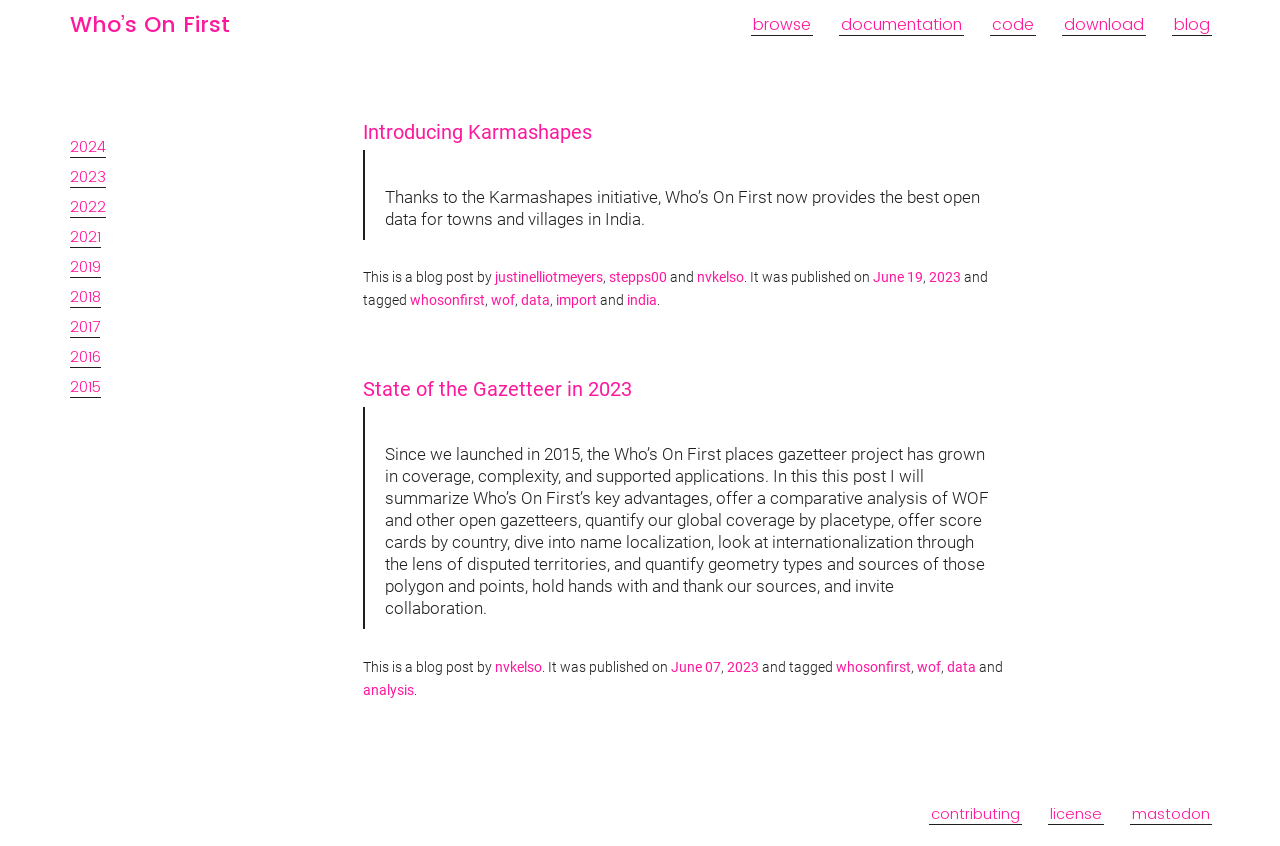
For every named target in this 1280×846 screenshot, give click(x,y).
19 (915, 277)
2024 (88, 146)
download (1104, 24)
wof (503, 300)
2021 (85, 236)
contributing (975, 813)
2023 (88, 176)
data (535, 300)
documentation (901, 24)
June (888, 277)
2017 (85, 326)
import (576, 300)
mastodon (1171, 813)
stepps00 (638, 277)
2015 (85, 386)
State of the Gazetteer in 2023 (497, 389)
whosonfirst (447, 300)
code (1013, 24)
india (642, 300)
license (1076, 813)
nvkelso (720, 277)
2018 (85, 296)
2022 (88, 206)
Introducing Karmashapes (477, 132)
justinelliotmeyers (549, 277)
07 (713, 667)
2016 (85, 356)
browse (782, 24)
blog (1192, 24)
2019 (85, 266)
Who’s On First (150, 24)
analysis (388, 690)
